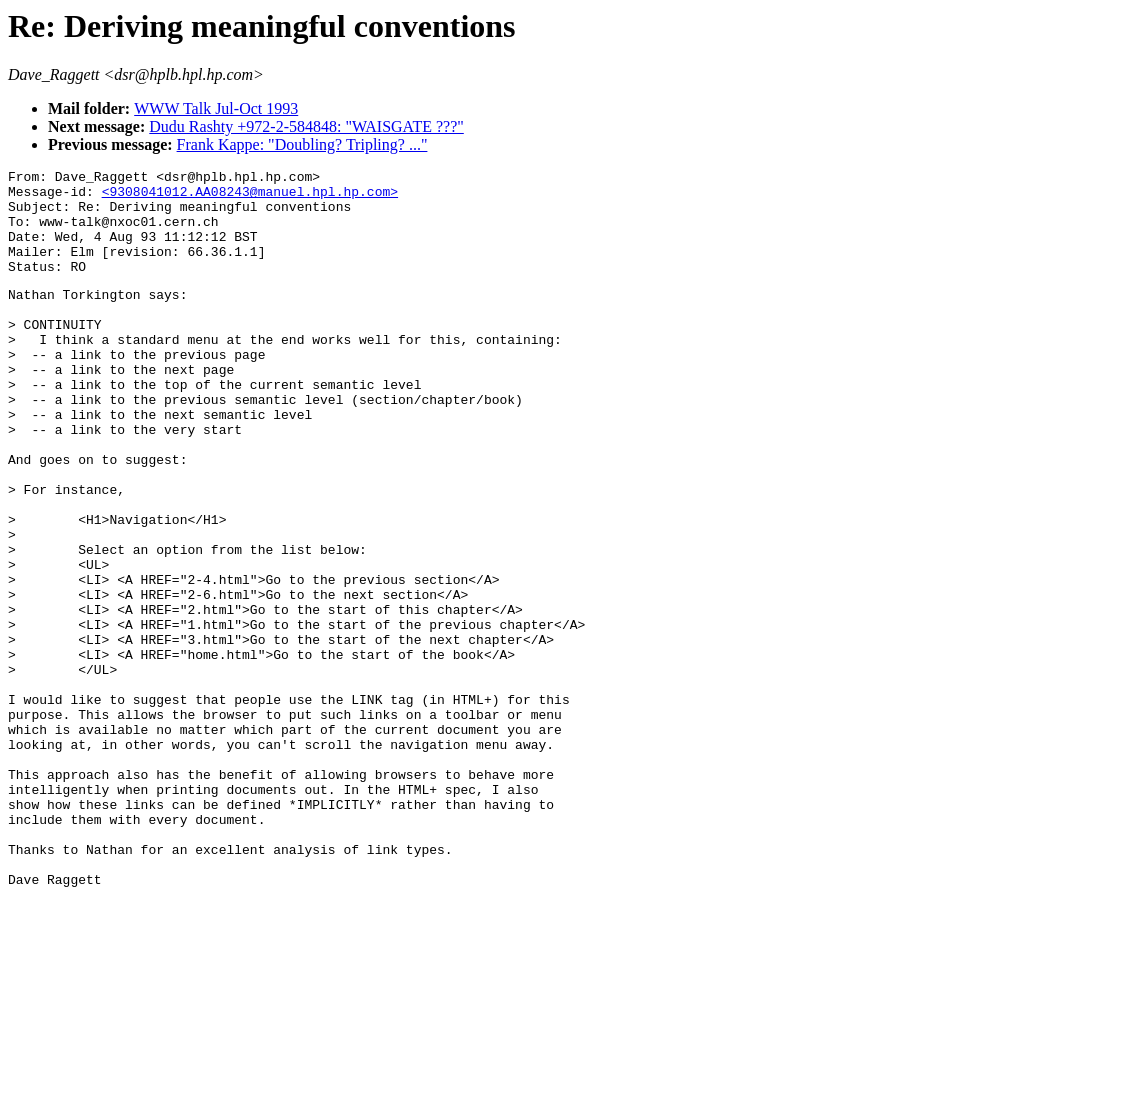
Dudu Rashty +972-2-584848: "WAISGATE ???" (306, 126)
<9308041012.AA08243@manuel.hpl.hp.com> (250, 197)
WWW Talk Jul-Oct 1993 (216, 108)
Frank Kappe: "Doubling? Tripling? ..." (302, 144)
